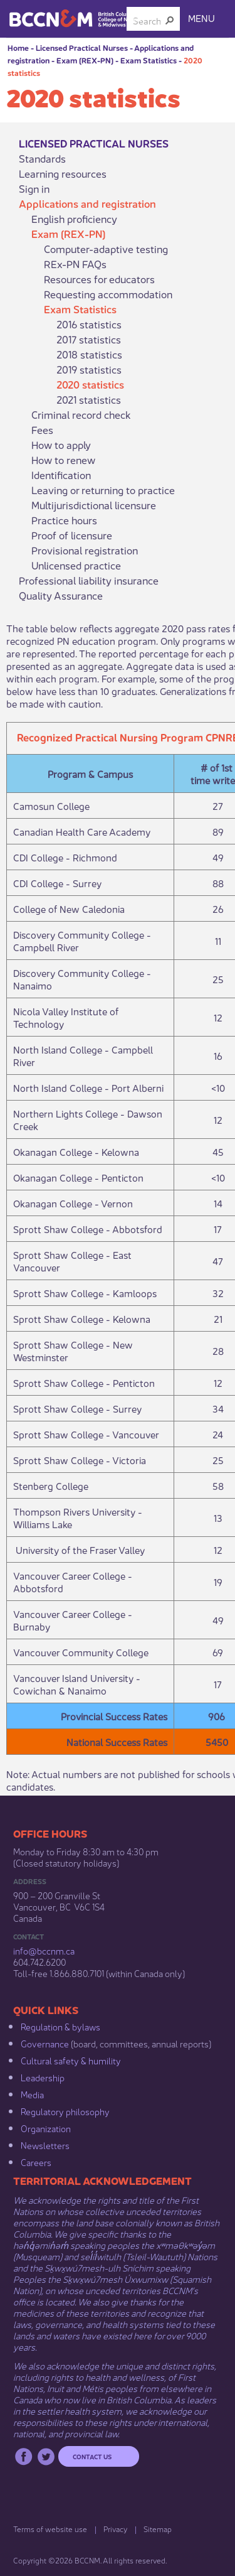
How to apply (61, 444)
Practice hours (64, 519)
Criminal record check (81, 414)
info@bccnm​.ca (44, 1950)
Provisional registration (84, 550)
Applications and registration (87, 203)
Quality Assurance (61, 595)
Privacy (115, 2529)
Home (18, 47)
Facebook (23, 2456)
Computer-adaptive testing (106, 248)
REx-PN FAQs (75, 263)
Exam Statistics (148, 60)
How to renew (63, 459)
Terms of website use (50, 2529)
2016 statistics (89, 323)
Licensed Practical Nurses (82, 47)
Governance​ (45, 2043)
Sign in (34, 188)
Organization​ (46, 2128)
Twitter (46, 2456)
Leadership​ (43, 2077)
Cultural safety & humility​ (71, 2060)
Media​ (32, 2094)
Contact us (92, 2456)
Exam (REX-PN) (84, 60)
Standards (42, 158)
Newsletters (45, 2145)
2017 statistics (88, 339)
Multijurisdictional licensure (93, 504)
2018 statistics (89, 354)
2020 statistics (90, 384)
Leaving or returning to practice (103, 489)
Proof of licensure (71, 534)
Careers (36, 2162)
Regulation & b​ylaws (60, 2026)
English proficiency (74, 218)
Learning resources (63, 173)
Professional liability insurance (89, 580)
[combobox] (148, 20)
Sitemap (158, 2529)
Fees (42, 429)
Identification (61, 474)
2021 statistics (88, 399)
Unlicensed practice (76, 565)
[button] (170, 20)
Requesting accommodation (108, 293)
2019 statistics (89, 369)
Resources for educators (99, 278)
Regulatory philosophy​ (65, 2111)
